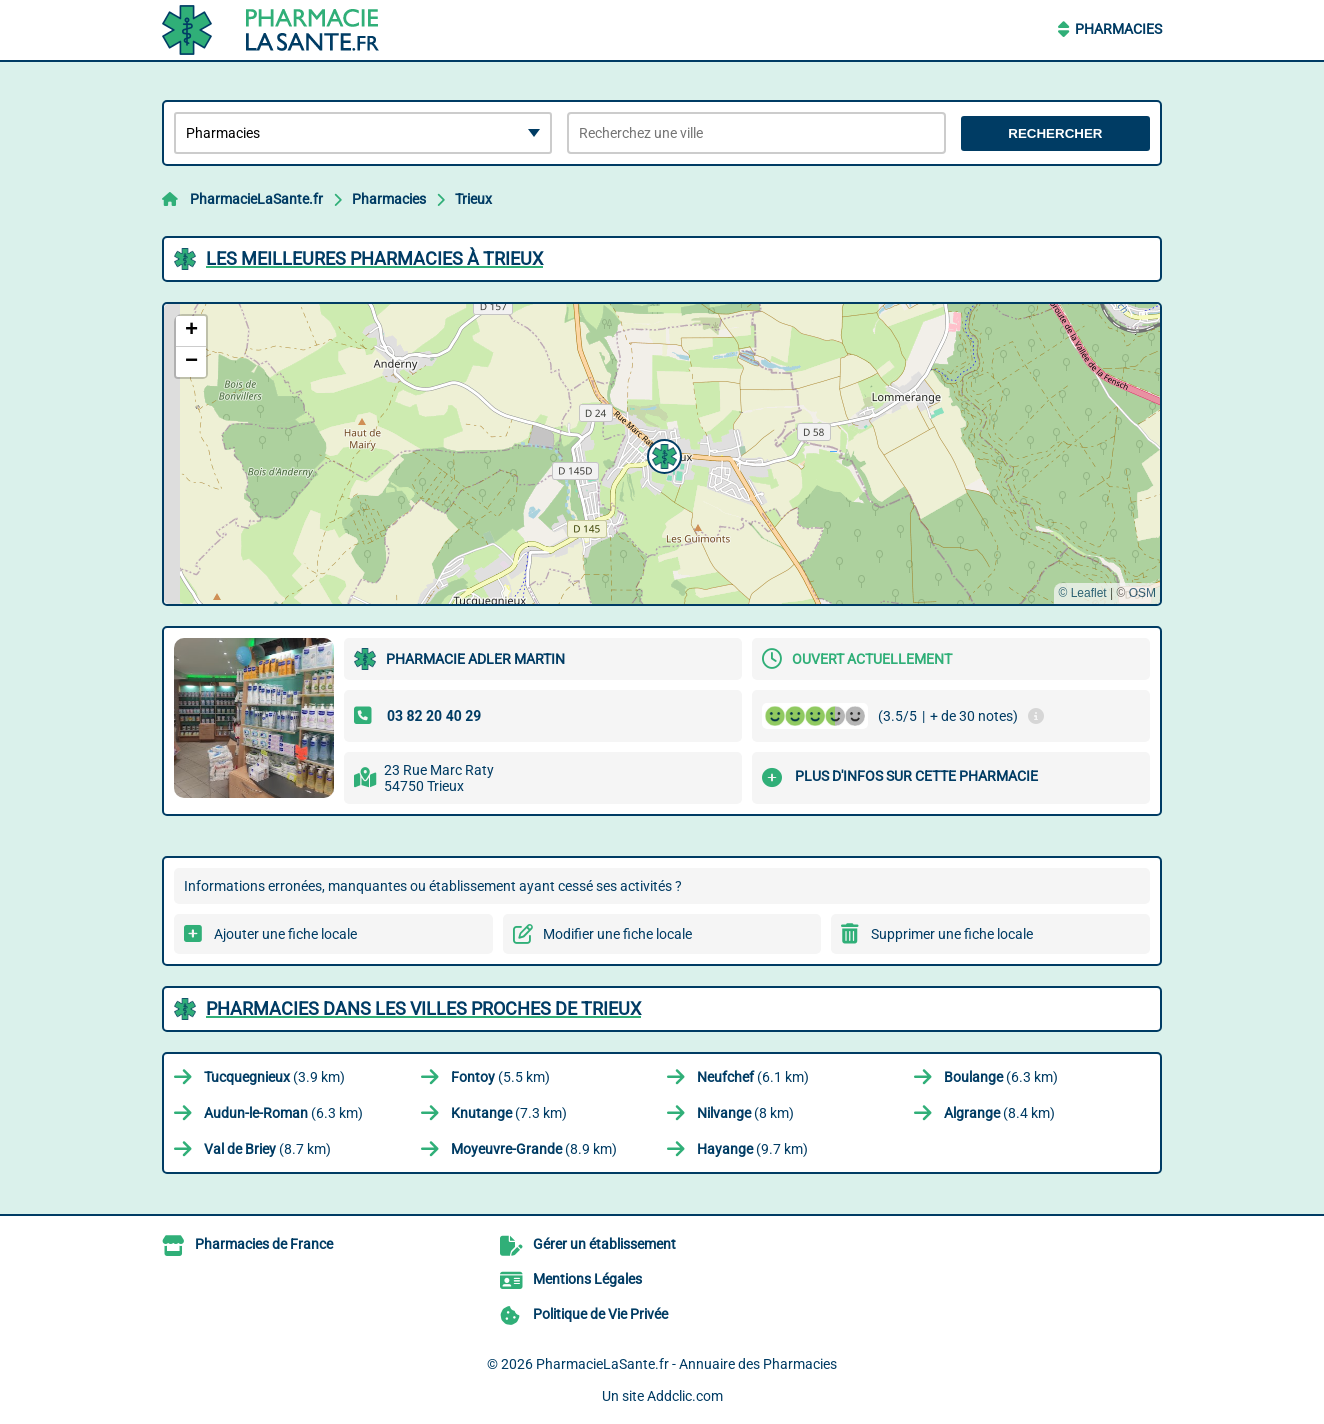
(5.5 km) (500, 1077)
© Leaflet (1082, 593)
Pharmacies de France (264, 1244)
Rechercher (1055, 133)
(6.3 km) (1001, 1077)
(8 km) (745, 1113)
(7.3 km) (509, 1113)
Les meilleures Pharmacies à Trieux (374, 258)
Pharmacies (1118, 29)
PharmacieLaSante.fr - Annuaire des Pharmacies (686, 1364)
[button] (662, 454)
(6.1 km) (753, 1077)
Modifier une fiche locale (617, 934)
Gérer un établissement (604, 1244)
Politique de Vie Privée (600, 1314)
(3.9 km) (274, 1077)
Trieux (473, 199)
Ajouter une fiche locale (285, 934)
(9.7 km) (752, 1149)
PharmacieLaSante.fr (256, 199)
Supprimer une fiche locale (952, 934)
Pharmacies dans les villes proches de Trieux (423, 1008)
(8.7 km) (267, 1149)
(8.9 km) (534, 1149)
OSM (1142, 593)
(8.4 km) (999, 1113)
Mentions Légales (587, 1279)
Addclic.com (685, 1396)
